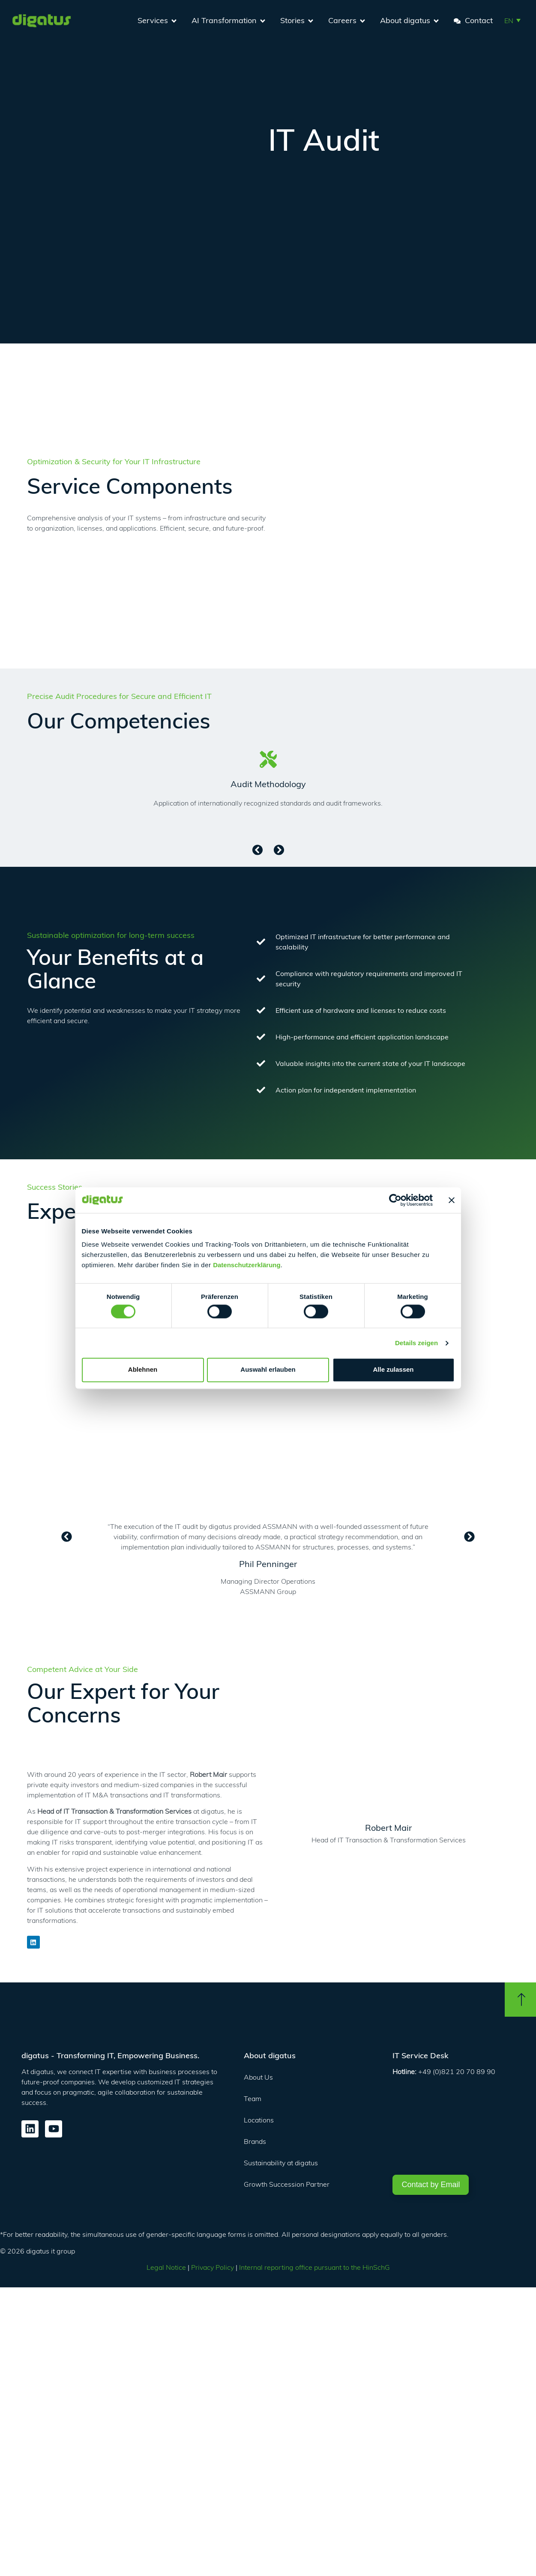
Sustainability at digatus (281, 2162)
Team (252, 2098)
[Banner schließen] (452, 1200)
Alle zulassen (393, 1369)
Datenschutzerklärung (247, 1265)
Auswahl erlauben (267, 1369)
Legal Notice (166, 2267)
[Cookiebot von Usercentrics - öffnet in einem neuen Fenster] (395, 1200)
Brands (255, 2141)
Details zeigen (416, 1342)
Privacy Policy (212, 2267)
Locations (259, 2120)
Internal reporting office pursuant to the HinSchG (314, 2267)
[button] (512, 20)
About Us (258, 2077)
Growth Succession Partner (286, 2184)
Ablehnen (142, 1369)
